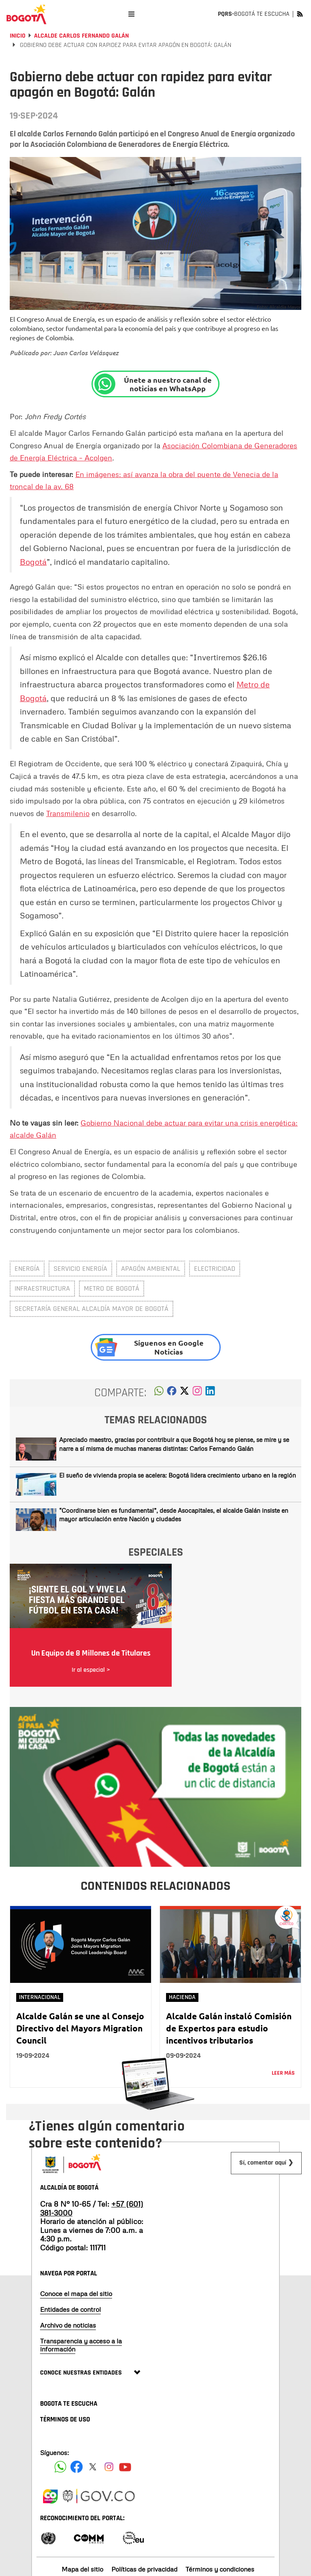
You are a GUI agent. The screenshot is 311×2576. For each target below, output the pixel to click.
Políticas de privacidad (144, 2569)
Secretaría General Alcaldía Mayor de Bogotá (91, 1308)
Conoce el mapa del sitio (76, 2294)
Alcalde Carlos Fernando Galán (81, 36)
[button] (159, 1393)
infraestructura (42, 1288)
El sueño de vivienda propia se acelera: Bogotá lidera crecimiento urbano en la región (177, 1475)
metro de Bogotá (111, 1288)
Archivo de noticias (68, 2325)
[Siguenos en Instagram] (109, 2467)
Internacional (39, 1997)
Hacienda (182, 1997)
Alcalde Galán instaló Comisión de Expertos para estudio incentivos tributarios (229, 2028)
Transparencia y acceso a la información (81, 2345)
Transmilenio (67, 813)
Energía (27, 1268)
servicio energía (80, 1268)
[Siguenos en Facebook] (60, 2467)
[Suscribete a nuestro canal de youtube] (125, 2467)
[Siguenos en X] (93, 2467)
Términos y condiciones (219, 2569)
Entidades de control (70, 2309)
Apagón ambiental (150, 1268)
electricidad (214, 1268)
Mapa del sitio (82, 2569)
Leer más (283, 2073)
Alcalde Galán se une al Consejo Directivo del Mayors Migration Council (80, 2028)
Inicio (18, 36)
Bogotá (33, 561)
